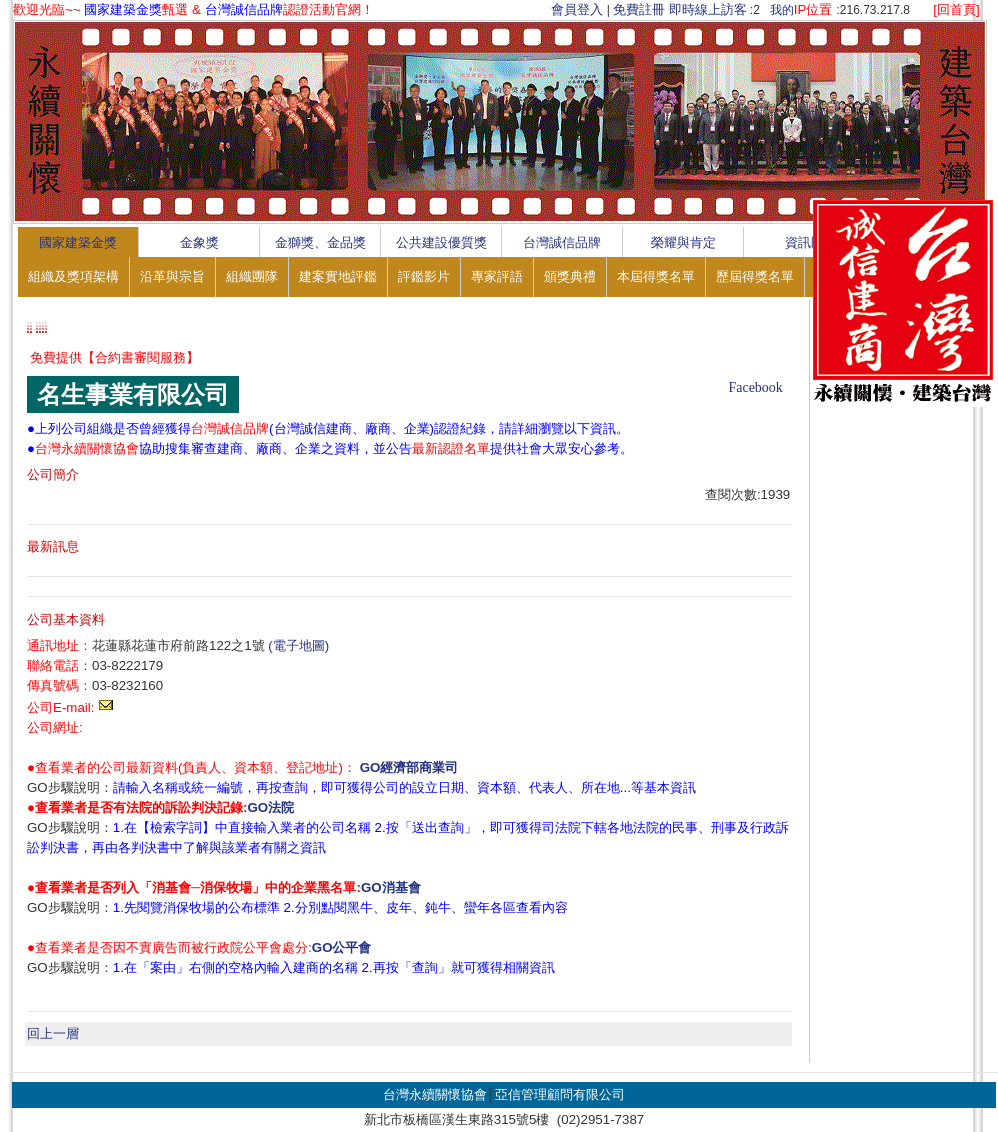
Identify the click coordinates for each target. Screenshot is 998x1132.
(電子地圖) (298, 645)
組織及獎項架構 (73, 276)
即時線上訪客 (708, 9)
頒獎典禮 (570, 276)
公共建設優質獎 (441, 242)
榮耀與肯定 (683, 242)
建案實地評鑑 (338, 276)
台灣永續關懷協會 (435, 1094)
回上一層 (53, 1033)
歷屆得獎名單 (755, 276)
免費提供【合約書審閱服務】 (114, 357)
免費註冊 (639, 9)
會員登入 (577, 9)
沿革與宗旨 (172, 276)
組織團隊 (252, 276)
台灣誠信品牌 (562, 242)
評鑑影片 (424, 276)
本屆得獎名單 (656, 276)
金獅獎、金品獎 (320, 242)
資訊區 (804, 242)
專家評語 (497, 276)
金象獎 (199, 242)
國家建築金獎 (78, 242)
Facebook (755, 387)
